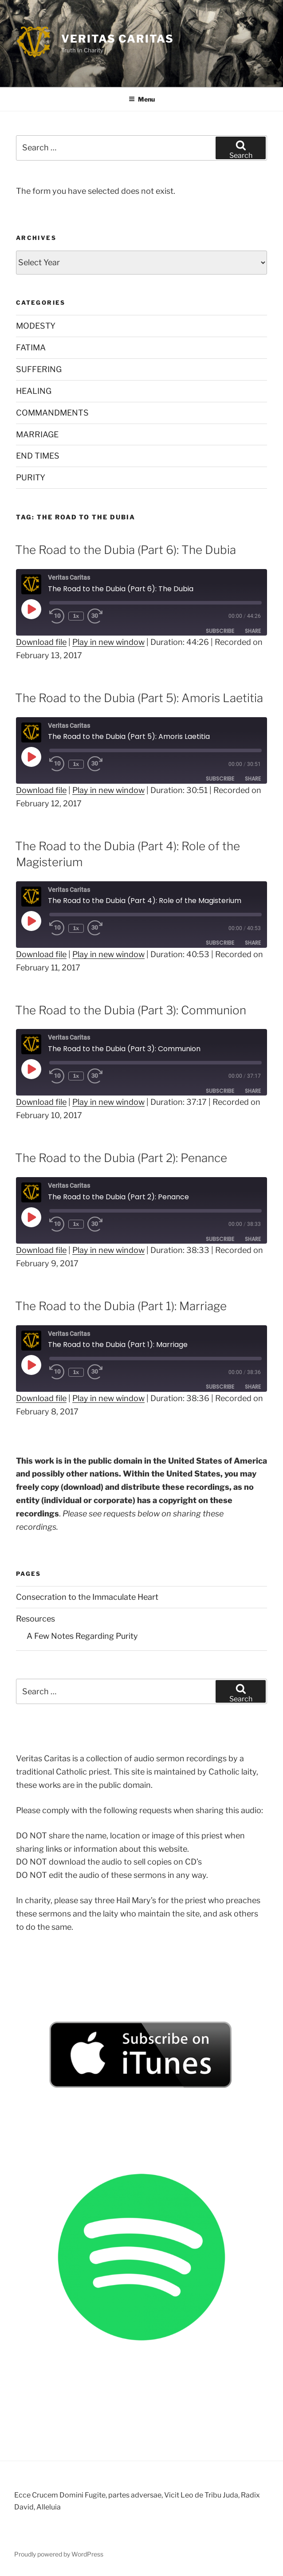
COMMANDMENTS (52, 412)
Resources (35, 1618)
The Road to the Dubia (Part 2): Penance (121, 1158)
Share (253, 631)
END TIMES (37, 455)
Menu (142, 99)
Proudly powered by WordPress (58, 2554)
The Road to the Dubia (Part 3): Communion (130, 1010)
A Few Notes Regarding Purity (82, 1636)
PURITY (30, 477)
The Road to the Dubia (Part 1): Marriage (121, 1306)
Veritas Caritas (117, 38)
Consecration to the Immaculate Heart (87, 1597)
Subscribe (220, 631)
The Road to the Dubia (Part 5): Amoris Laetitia (139, 698)
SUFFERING (39, 369)
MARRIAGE (37, 434)
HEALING (33, 391)
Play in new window (108, 642)
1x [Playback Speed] (76, 616)
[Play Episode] (31, 609)
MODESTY (35, 325)
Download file (41, 642)
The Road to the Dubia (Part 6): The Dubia (125, 550)
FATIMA (31, 347)
